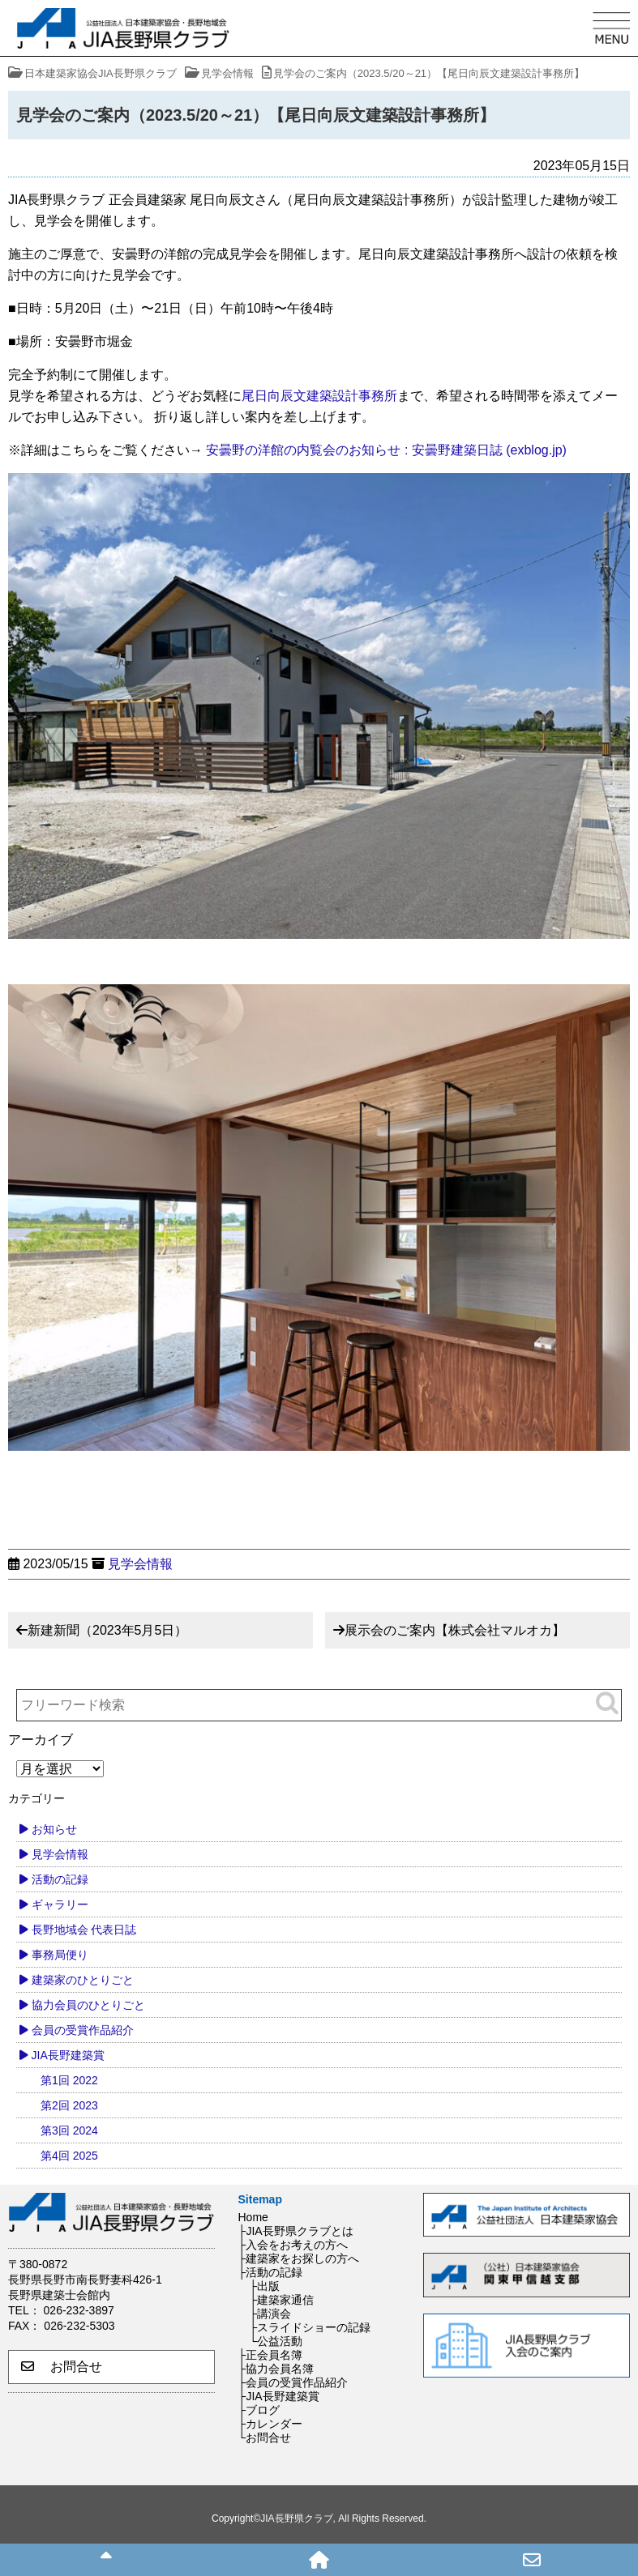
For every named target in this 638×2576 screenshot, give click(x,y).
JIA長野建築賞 (68, 2055)
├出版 (265, 2286)
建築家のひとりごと (83, 1979)
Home (253, 2217)
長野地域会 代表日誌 (84, 1929)
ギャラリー (60, 1904)
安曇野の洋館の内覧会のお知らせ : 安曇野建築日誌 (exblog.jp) (386, 450)
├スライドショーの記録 (310, 2327)
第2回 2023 (69, 2105)
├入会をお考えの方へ (293, 2244)
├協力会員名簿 (276, 2368)
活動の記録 (60, 1879)
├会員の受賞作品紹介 (293, 2382)
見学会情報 (140, 1564)
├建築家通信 (282, 2299)
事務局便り (60, 1954)
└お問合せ (265, 2437)
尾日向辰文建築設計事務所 (319, 396)
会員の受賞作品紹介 (83, 2030)
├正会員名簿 (270, 2354)
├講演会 (271, 2313)
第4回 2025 (69, 2155)
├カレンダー (270, 2423)
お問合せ (61, 2366)
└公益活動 (276, 2341)
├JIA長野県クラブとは (295, 2230)
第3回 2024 (69, 2130)
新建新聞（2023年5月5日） (107, 1630)
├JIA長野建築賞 (278, 2396)
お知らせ (54, 1829)
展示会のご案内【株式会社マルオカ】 (455, 1630)
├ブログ (259, 2409)
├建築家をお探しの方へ (299, 2258)
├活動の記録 (270, 2272)
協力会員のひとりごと (88, 2004)
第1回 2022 (69, 2080)
